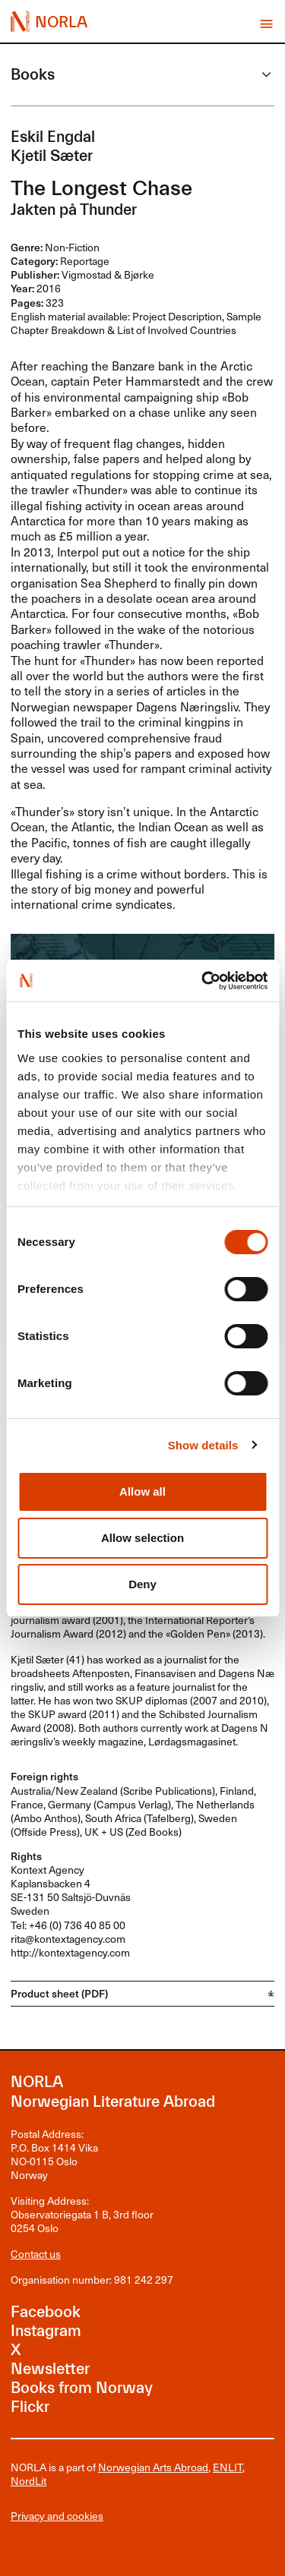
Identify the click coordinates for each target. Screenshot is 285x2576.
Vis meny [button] (266, 24)
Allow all (142, 1491)
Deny (142, 1584)
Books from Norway (82, 2388)
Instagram (46, 2331)
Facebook (46, 2312)
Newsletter (50, 2369)
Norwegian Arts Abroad (153, 2467)
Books (33, 74)
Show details (203, 1445)
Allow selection (142, 1537)
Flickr (30, 2407)
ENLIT (227, 2467)
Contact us (36, 2254)
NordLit (28, 2481)
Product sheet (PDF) (59, 1993)
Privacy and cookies (57, 2516)
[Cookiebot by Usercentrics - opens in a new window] (203, 981)
